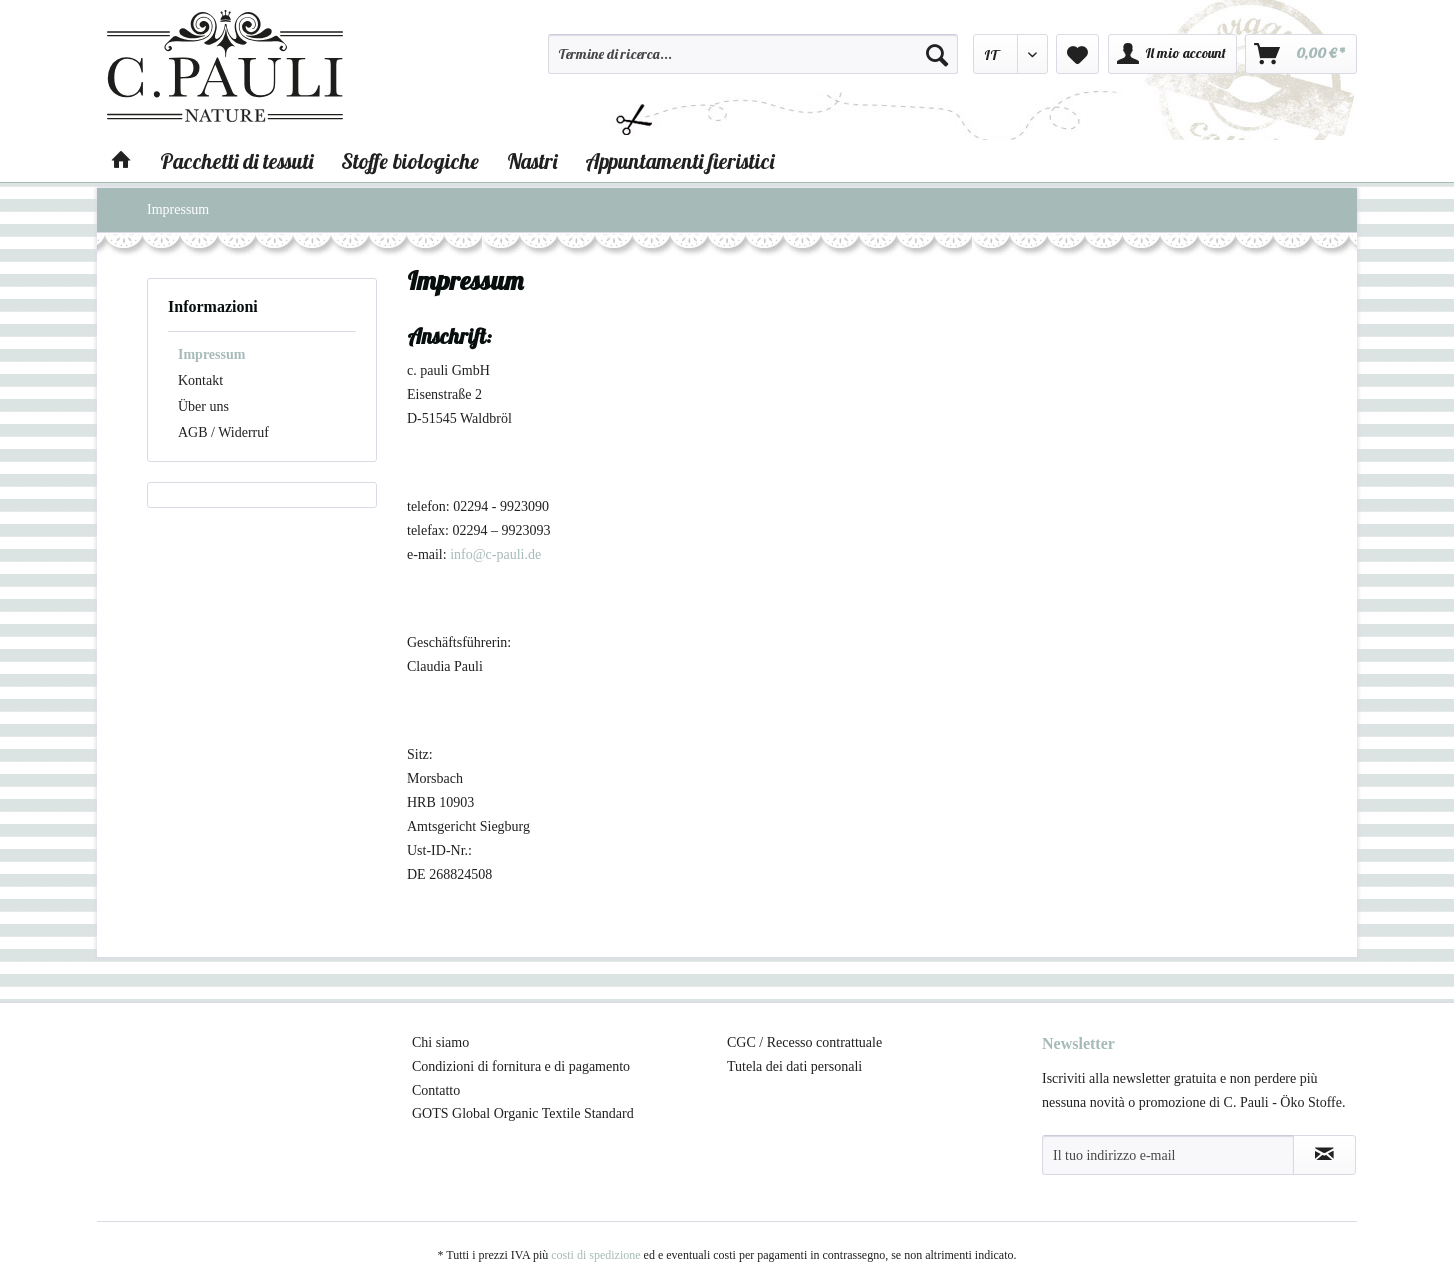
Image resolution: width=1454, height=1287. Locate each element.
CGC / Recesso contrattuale (804, 1042)
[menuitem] (753, 63)
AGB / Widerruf (223, 432)
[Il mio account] (1172, 54)
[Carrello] (1301, 54)
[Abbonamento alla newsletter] (1324, 1155)
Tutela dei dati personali (794, 1066)
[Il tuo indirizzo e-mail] (1168, 1155)
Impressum (211, 354)
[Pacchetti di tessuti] (236, 161)
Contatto (436, 1090)
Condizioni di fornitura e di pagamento (521, 1066)
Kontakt (200, 380)
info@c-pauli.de (495, 554)
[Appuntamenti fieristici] (679, 161)
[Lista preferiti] (1077, 54)
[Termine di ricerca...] (753, 54)
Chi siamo (440, 1042)
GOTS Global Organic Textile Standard (523, 1113)
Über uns (203, 406)
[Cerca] (937, 54)
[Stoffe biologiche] (410, 161)
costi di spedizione (595, 1255)
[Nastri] (532, 161)
